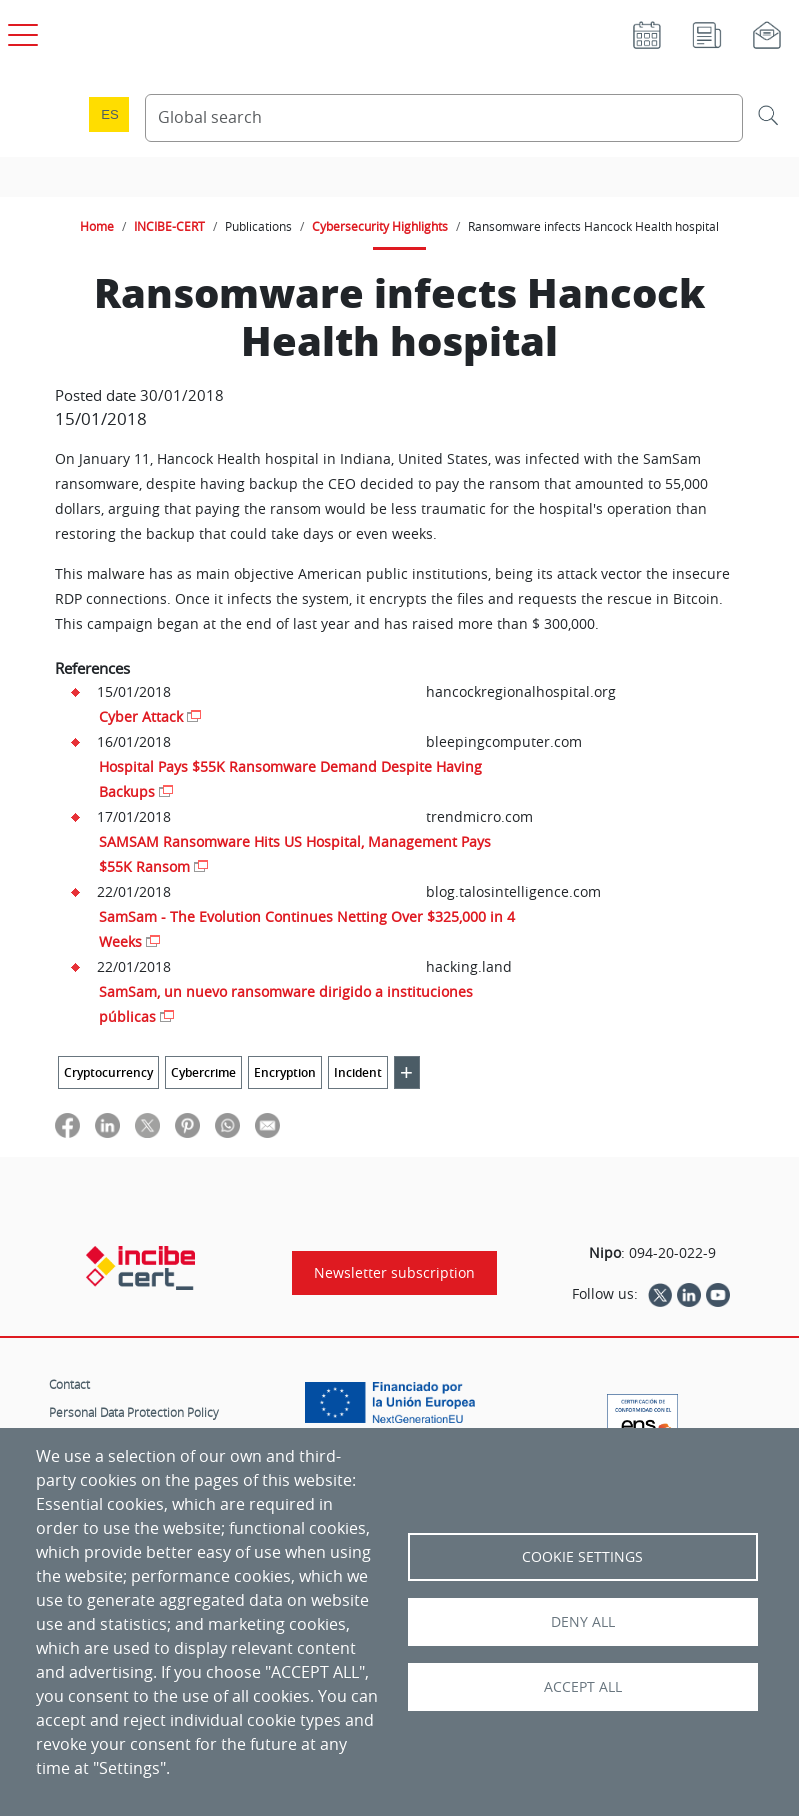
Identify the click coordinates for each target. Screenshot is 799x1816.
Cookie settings (582, 1557)
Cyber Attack (141, 716)
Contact (69, 1384)
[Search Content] (444, 118)
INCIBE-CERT (169, 226)
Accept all (583, 1687)
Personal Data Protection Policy (134, 1412)
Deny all (583, 1622)
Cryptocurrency (108, 1072)
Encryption (285, 1072)
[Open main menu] (20, 31)
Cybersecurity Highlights (380, 226)
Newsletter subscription (394, 1273)
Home (97, 226)
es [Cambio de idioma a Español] (110, 114)
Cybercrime (203, 1072)
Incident (358, 1072)
